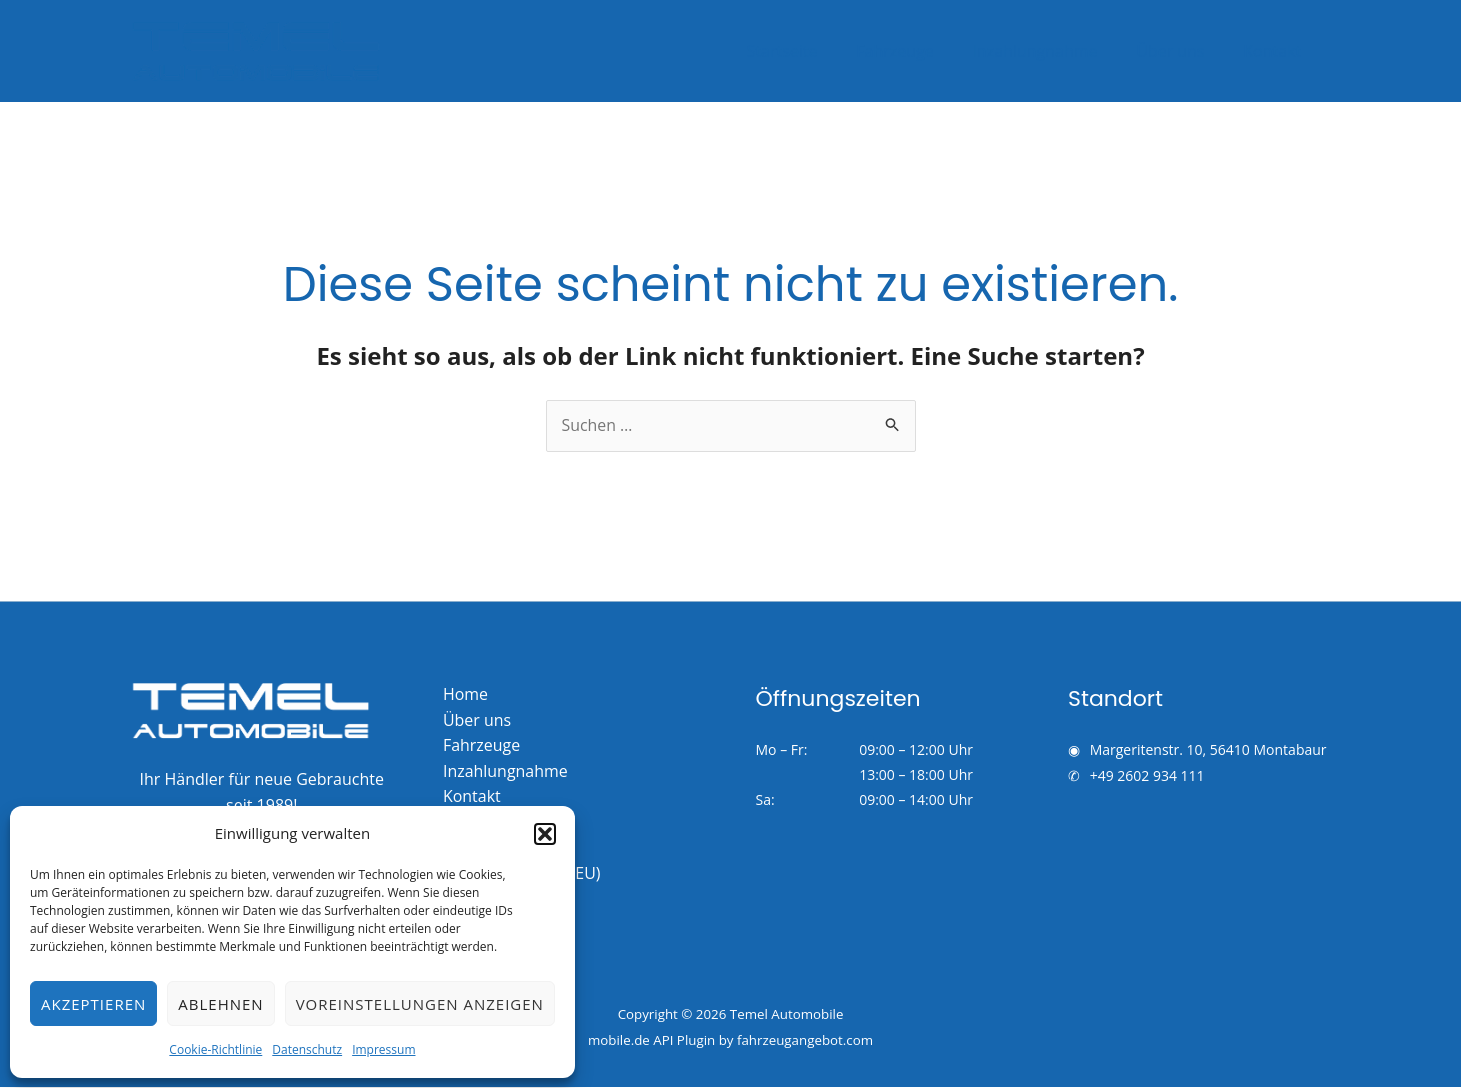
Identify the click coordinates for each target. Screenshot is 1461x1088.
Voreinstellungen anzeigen (420, 1004)
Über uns (1180, 51)
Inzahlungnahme (1051, 51)
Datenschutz (307, 1049)
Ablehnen (220, 1004)
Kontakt (1276, 51)
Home (465, 694)
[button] (545, 834)
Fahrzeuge (918, 51)
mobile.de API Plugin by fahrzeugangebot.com (730, 1041)
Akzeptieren (93, 1004)
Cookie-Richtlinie (215, 1049)
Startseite (812, 51)
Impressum (383, 1049)
